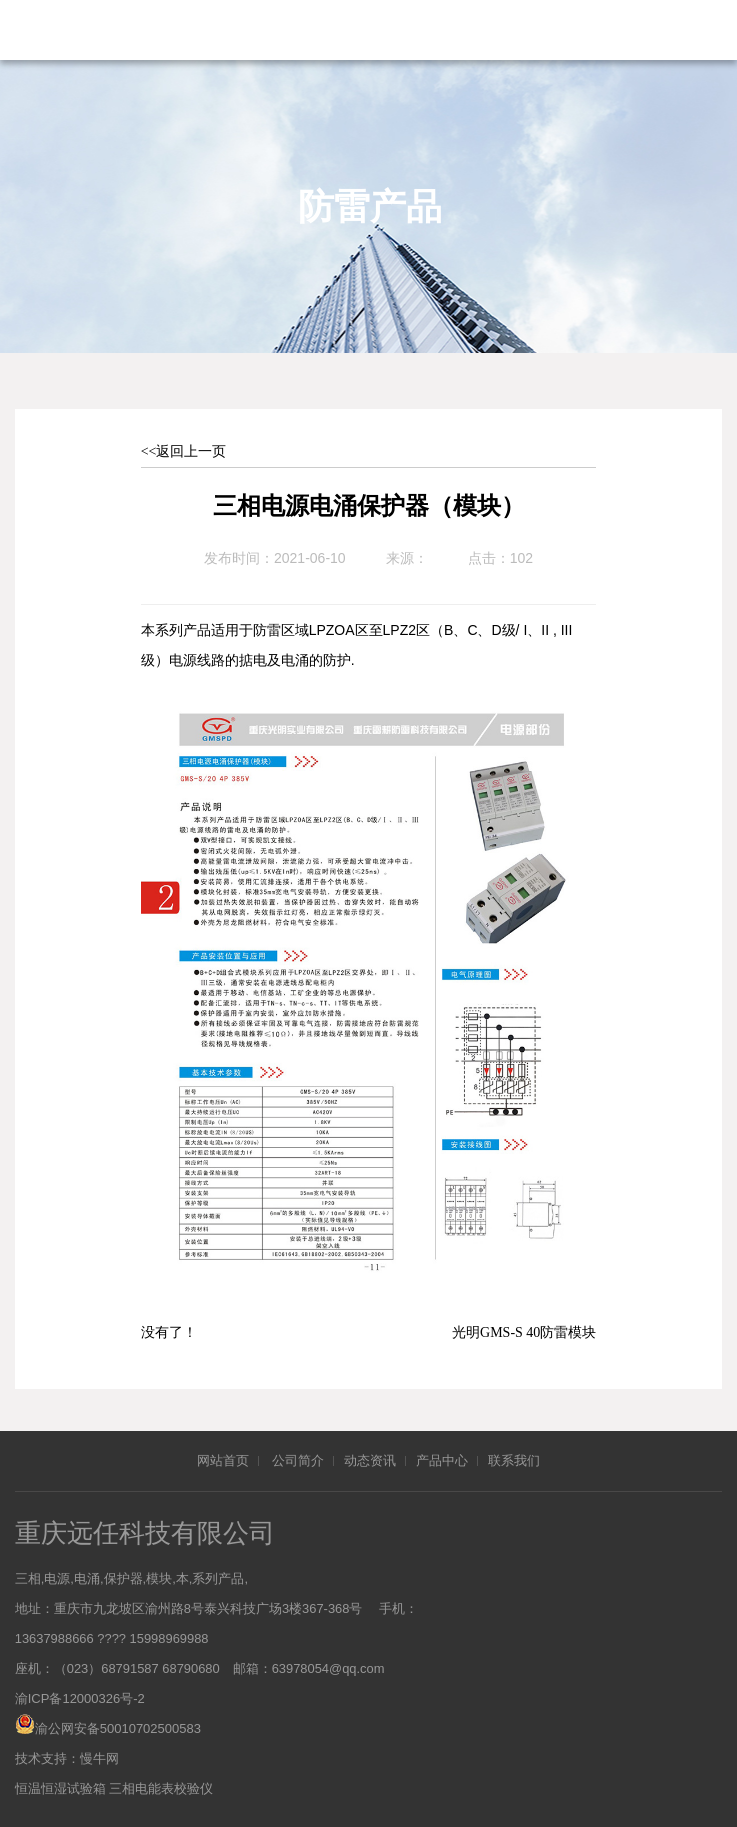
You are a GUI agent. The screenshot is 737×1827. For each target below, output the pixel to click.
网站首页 (223, 1457)
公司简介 (298, 1457)
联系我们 (514, 1457)
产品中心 (442, 1457)
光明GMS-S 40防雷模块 (524, 1329)
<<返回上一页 (184, 451)
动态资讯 (370, 1457)
